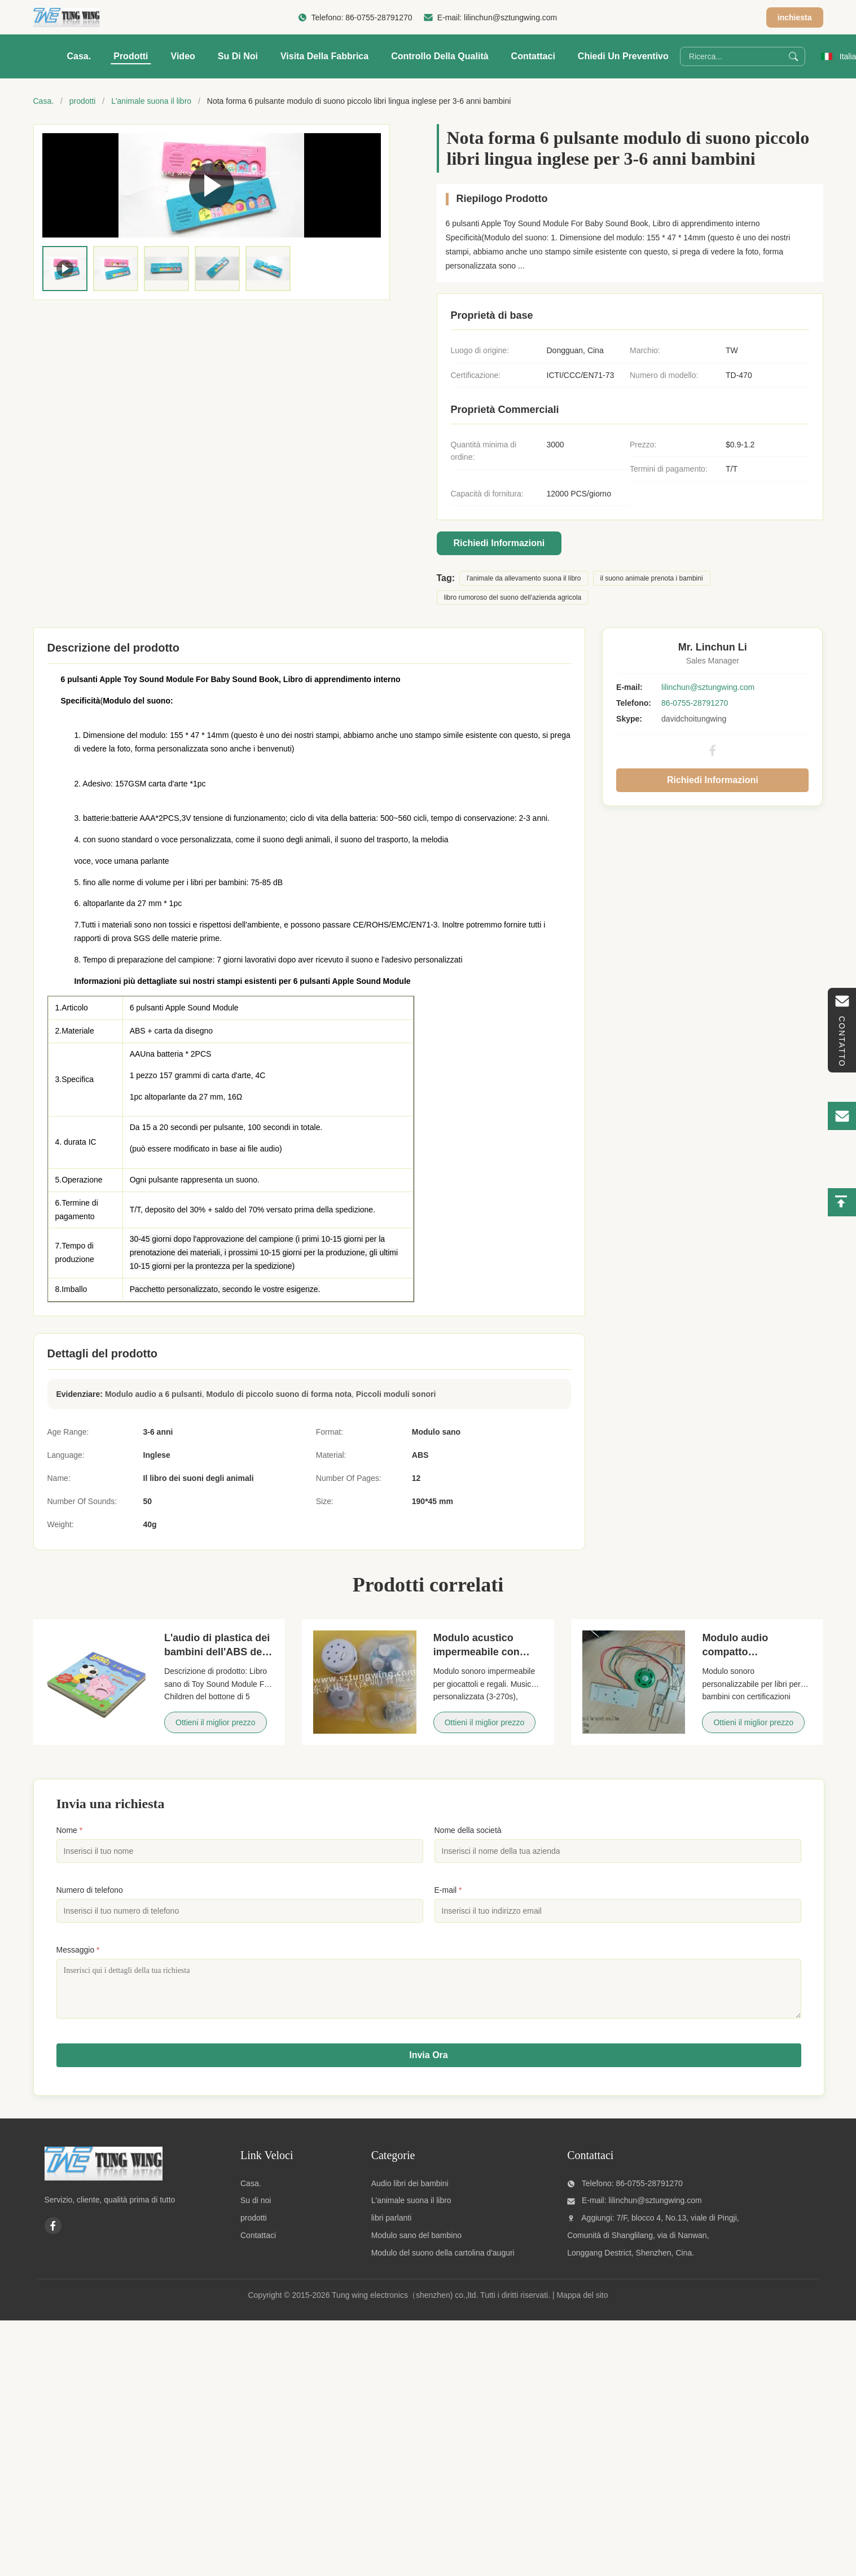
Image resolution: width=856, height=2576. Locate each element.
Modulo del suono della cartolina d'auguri (443, 2261)
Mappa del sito (582, 2303)
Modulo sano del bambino (416, 2243)
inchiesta (795, 17)
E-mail (448, 1889)
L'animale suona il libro (151, 100)
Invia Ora (428, 2063)
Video (183, 56)
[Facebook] (53, 2234)
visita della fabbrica (324, 56)
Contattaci (533, 56)
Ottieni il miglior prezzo (215, 1722)
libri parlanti (391, 2226)
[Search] (793, 56)
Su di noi (238, 56)
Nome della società (468, 1830)
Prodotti (130, 56)
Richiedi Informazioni (499, 543)
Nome (69, 1830)
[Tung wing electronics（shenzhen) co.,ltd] (104, 2186)
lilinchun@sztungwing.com (510, 17)
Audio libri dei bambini (410, 2191)
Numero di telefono (89, 1889)
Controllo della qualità (439, 56)
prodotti (82, 100)
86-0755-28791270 (378, 17)
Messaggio (78, 1949)
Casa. (79, 56)
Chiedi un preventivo (623, 56)
